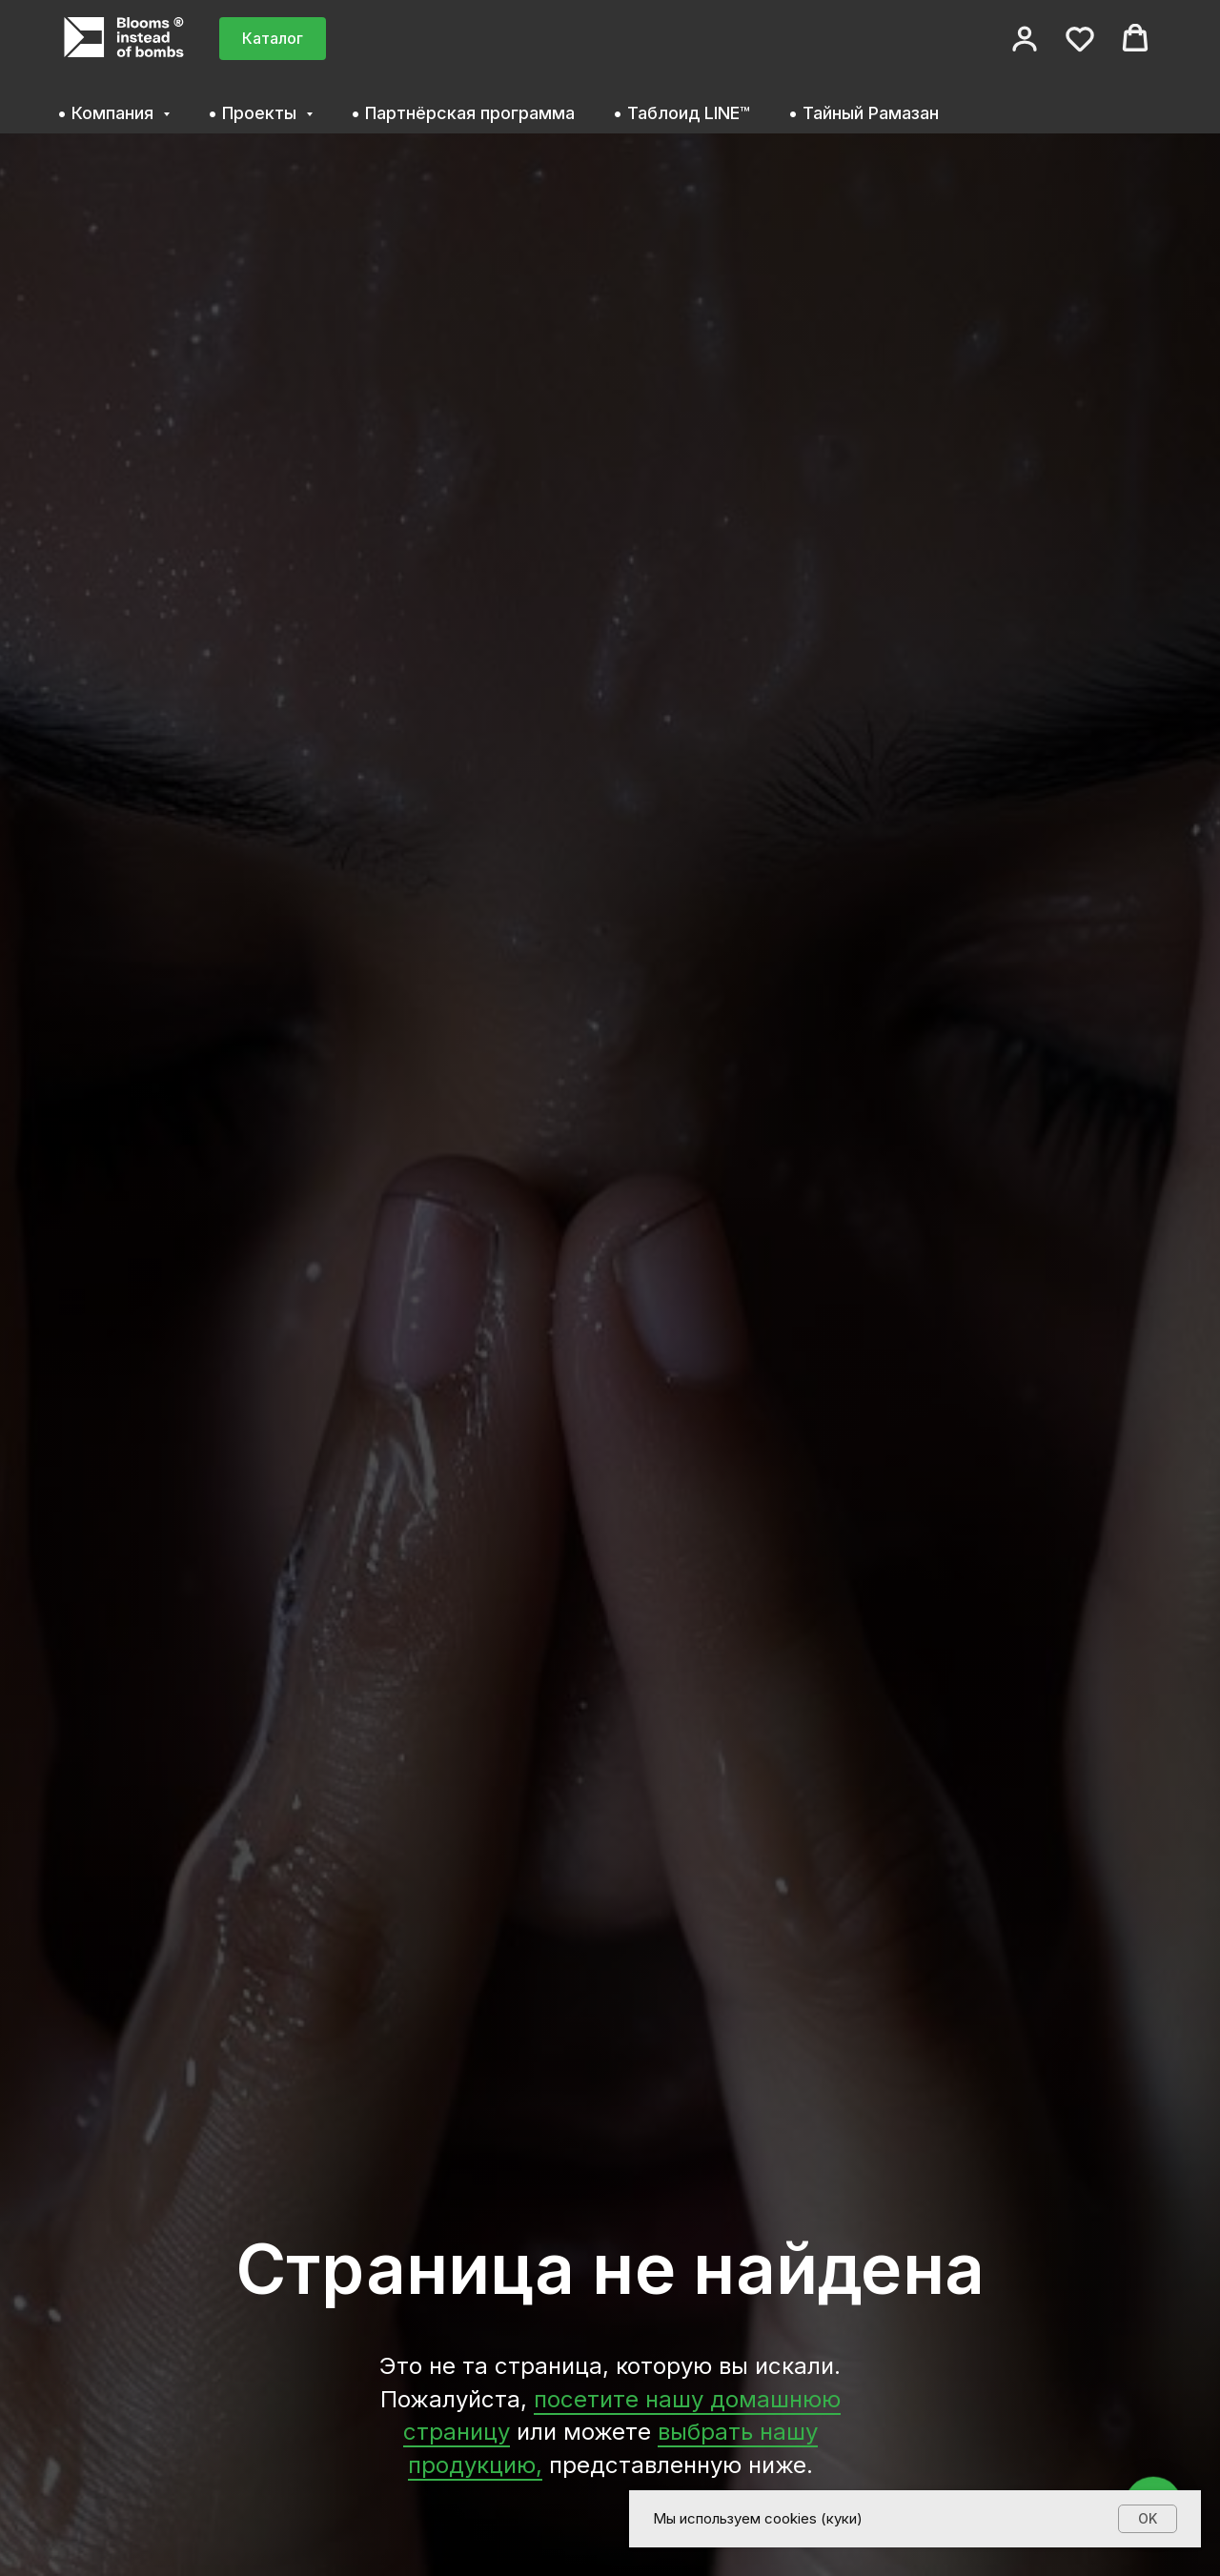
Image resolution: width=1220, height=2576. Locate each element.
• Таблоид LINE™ (681, 113)
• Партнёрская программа (463, 113)
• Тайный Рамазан (863, 113)
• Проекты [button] (254, 113)
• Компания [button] (107, 113)
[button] (1024, 38)
